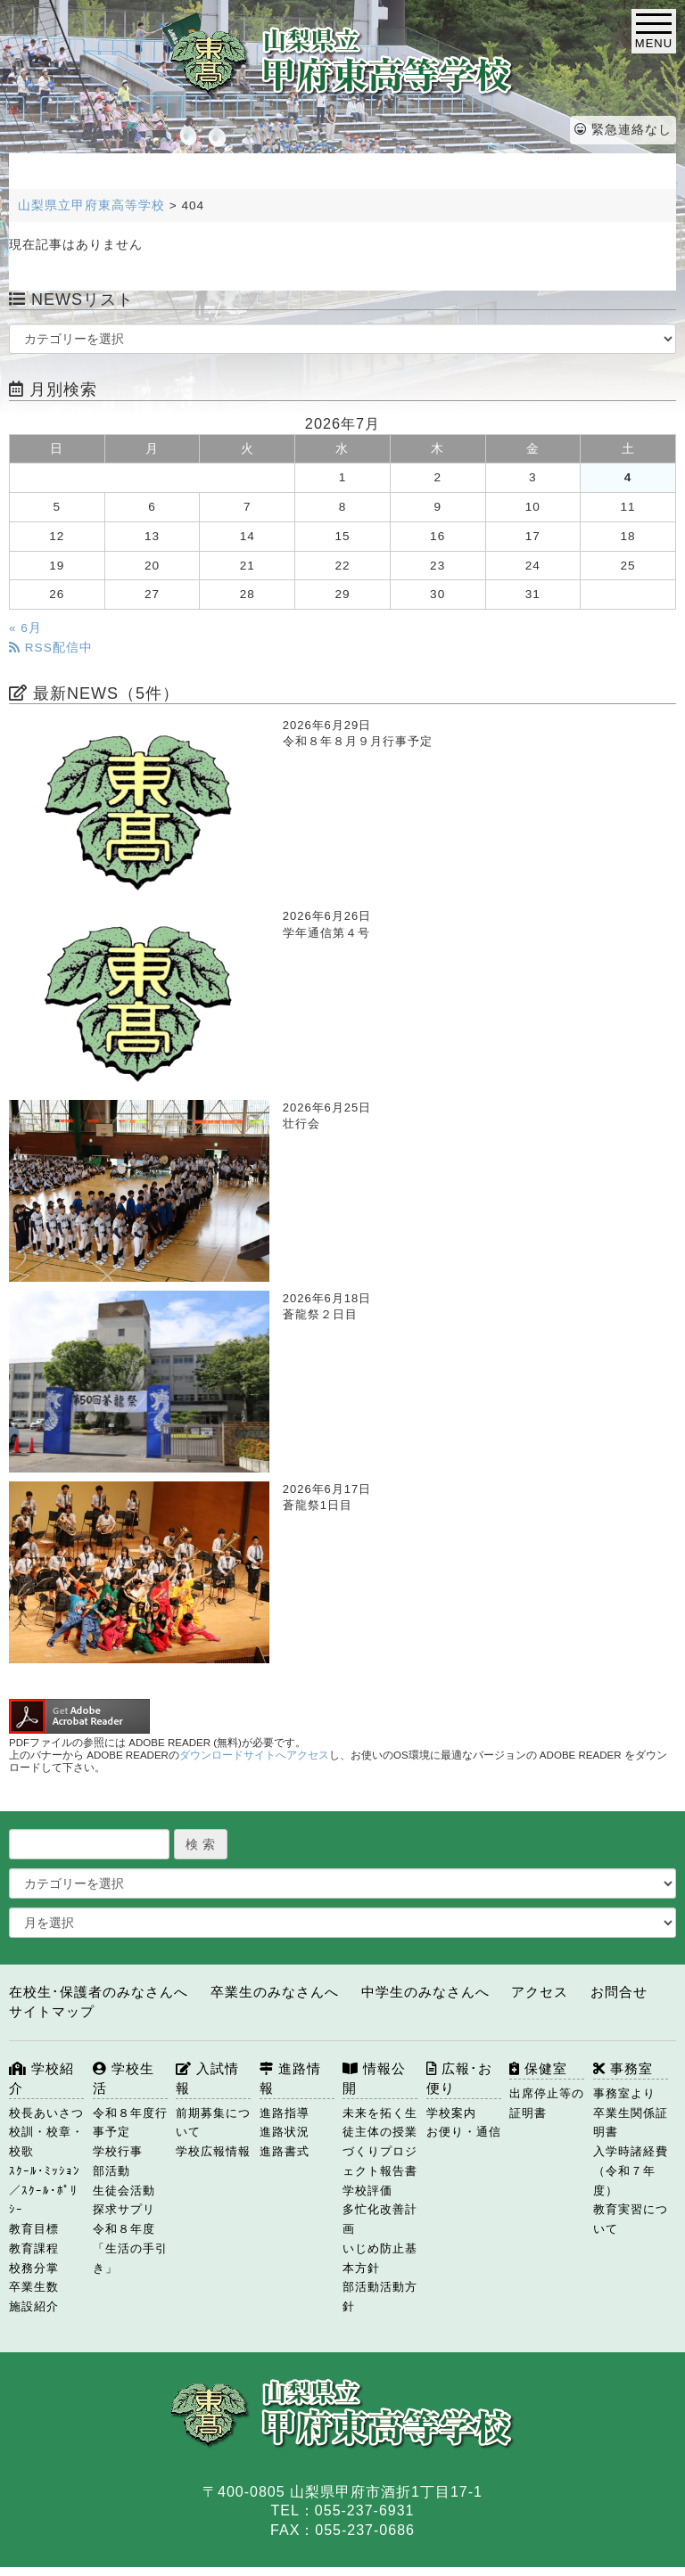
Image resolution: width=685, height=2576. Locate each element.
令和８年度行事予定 (130, 2122)
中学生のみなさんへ (425, 1991)
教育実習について (630, 2219)
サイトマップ (52, 2011)
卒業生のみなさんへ (274, 1991)
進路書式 (284, 2151)
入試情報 (207, 2078)
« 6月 (25, 628)
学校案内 (451, 2113)
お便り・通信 (463, 2131)
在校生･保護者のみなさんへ (98, 1991)
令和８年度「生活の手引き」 (130, 2248)
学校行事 (118, 2151)
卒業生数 (34, 2286)
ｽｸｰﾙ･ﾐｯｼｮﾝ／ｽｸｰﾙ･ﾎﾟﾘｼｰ (44, 2190)
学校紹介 (41, 2078)
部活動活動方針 (379, 2296)
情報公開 (374, 2078)
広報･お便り (459, 2078)
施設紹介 (34, 2306)
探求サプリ (124, 2209)
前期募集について (213, 2122)
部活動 (111, 2171)
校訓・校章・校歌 (46, 2141)
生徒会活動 (124, 2190)
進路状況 (284, 2131)
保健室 (538, 2068)
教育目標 (34, 2229)
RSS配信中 (51, 647)
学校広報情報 (213, 2151)
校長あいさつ (46, 2113)
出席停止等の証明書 (546, 2103)
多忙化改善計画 (379, 2219)
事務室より (624, 2093)
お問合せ (619, 1991)
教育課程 (34, 2248)
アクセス (539, 1991)
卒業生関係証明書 (630, 2122)
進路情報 (290, 2078)
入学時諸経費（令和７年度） (630, 2171)
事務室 (623, 2068)
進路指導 (284, 2113)
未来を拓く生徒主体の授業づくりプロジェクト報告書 (379, 2142)
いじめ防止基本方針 (379, 2258)
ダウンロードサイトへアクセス (254, 1755)
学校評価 (367, 2190)
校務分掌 (34, 2268)
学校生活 (123, 2078)
